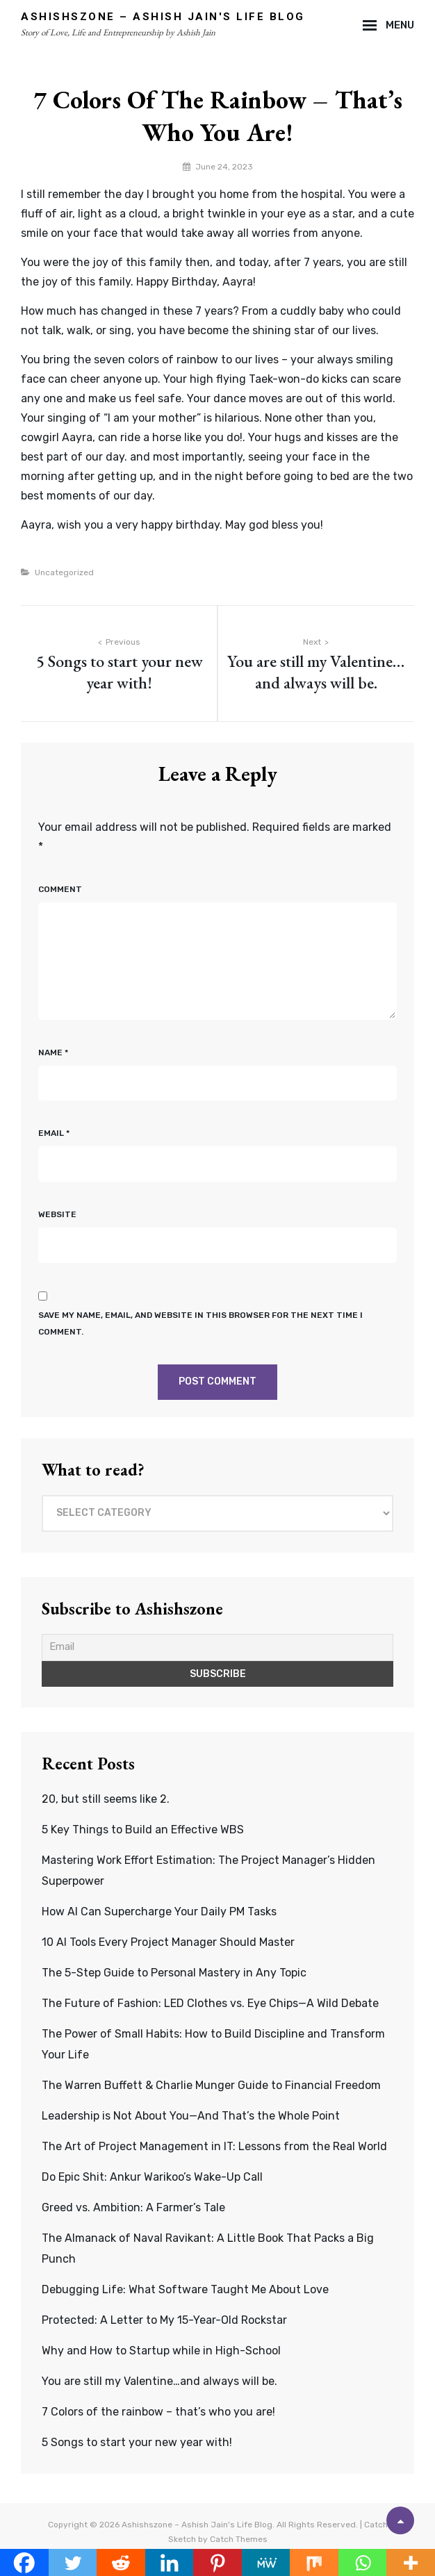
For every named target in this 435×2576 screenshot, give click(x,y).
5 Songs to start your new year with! (137, 2442)
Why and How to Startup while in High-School (161, 2350)
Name (53, 1052)
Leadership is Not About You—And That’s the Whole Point (191, 2115)
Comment (60, 889)
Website (57, 1214)
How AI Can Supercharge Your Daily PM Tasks (159, 1911)
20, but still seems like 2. (106, 1799)
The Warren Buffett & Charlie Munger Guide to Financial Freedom (211, 2085)
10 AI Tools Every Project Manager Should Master (168, 1942)
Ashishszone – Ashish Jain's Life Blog (163, 16)
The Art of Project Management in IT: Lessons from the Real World (214, 2146)
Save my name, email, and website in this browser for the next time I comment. (200, 1323)
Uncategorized (64, 572)
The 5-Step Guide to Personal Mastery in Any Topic (174, 1972)
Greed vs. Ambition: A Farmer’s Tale (133, 2207)
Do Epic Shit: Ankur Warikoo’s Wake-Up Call (152, 2176)
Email (53, 1133)
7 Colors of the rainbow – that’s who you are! (158, 2411)
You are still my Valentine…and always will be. (159, 2381)
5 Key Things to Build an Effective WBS (143, 1829)
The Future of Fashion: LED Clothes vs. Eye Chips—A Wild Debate (210, 2003)
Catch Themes (239, 2539)
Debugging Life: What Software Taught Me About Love (185, 2289)
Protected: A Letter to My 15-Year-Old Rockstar (164, 2320)
